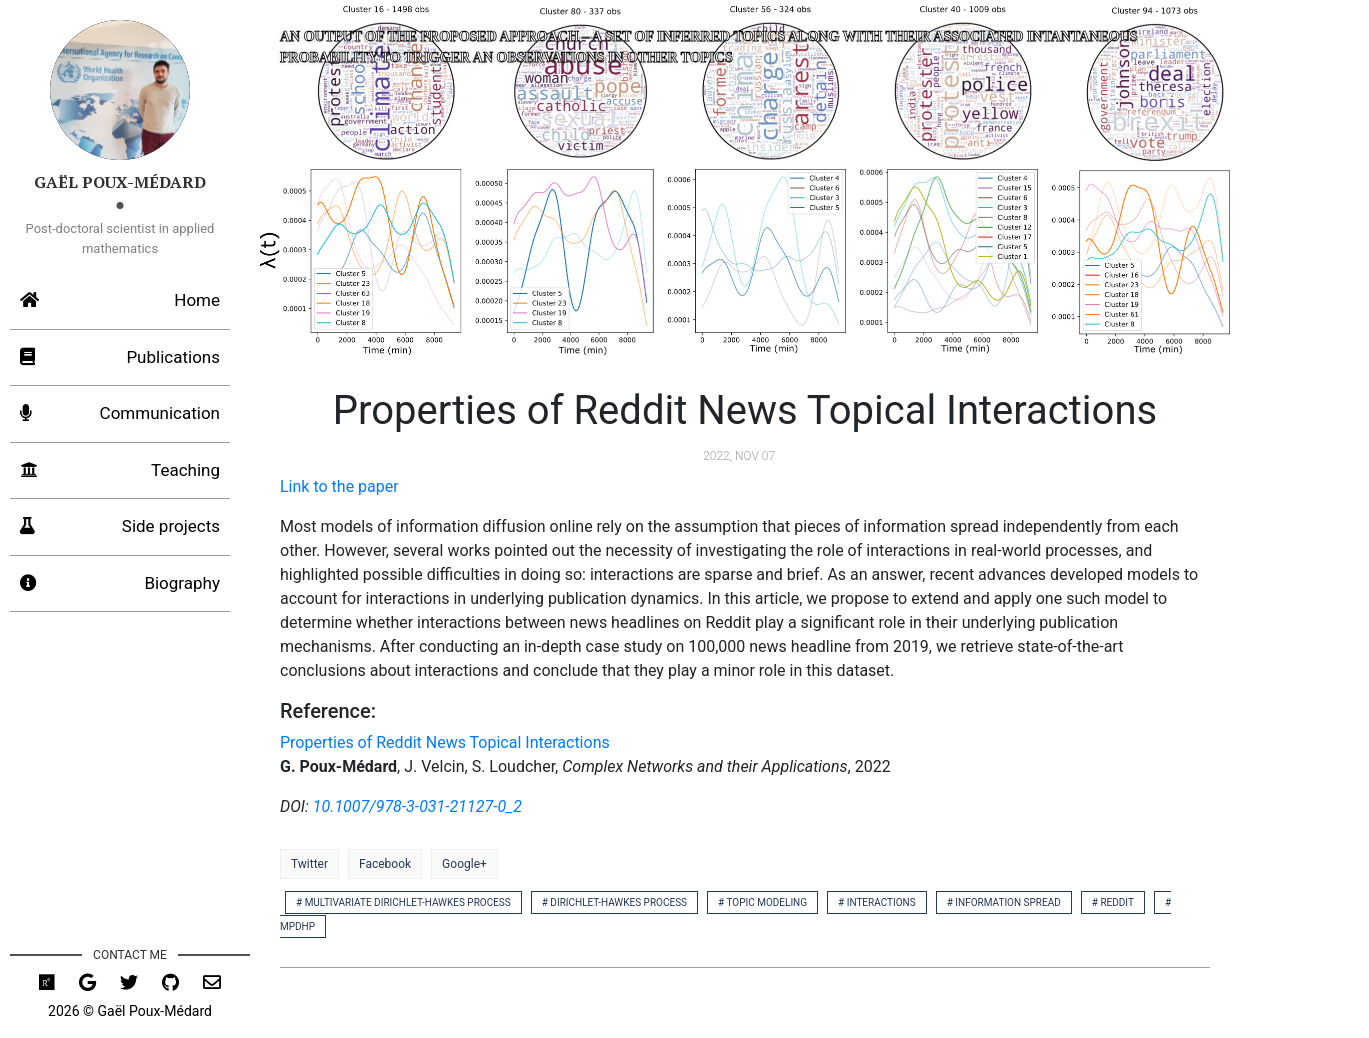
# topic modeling (762, 902)
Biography (120, 584)
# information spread (1004, 902)
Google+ (464, 864)
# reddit (1113, 902)
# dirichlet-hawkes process (614, 902)
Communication (120, 414)
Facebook (385, 864)
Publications (120, 358)
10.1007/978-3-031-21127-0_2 (417, 806)
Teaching (120, 471)
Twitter (309, 864)
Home (120, 301)
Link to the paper (339, 486)
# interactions (877, 902)
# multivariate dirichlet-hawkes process (403, 902)
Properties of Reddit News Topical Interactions (445, 742)
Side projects (120, 527)
